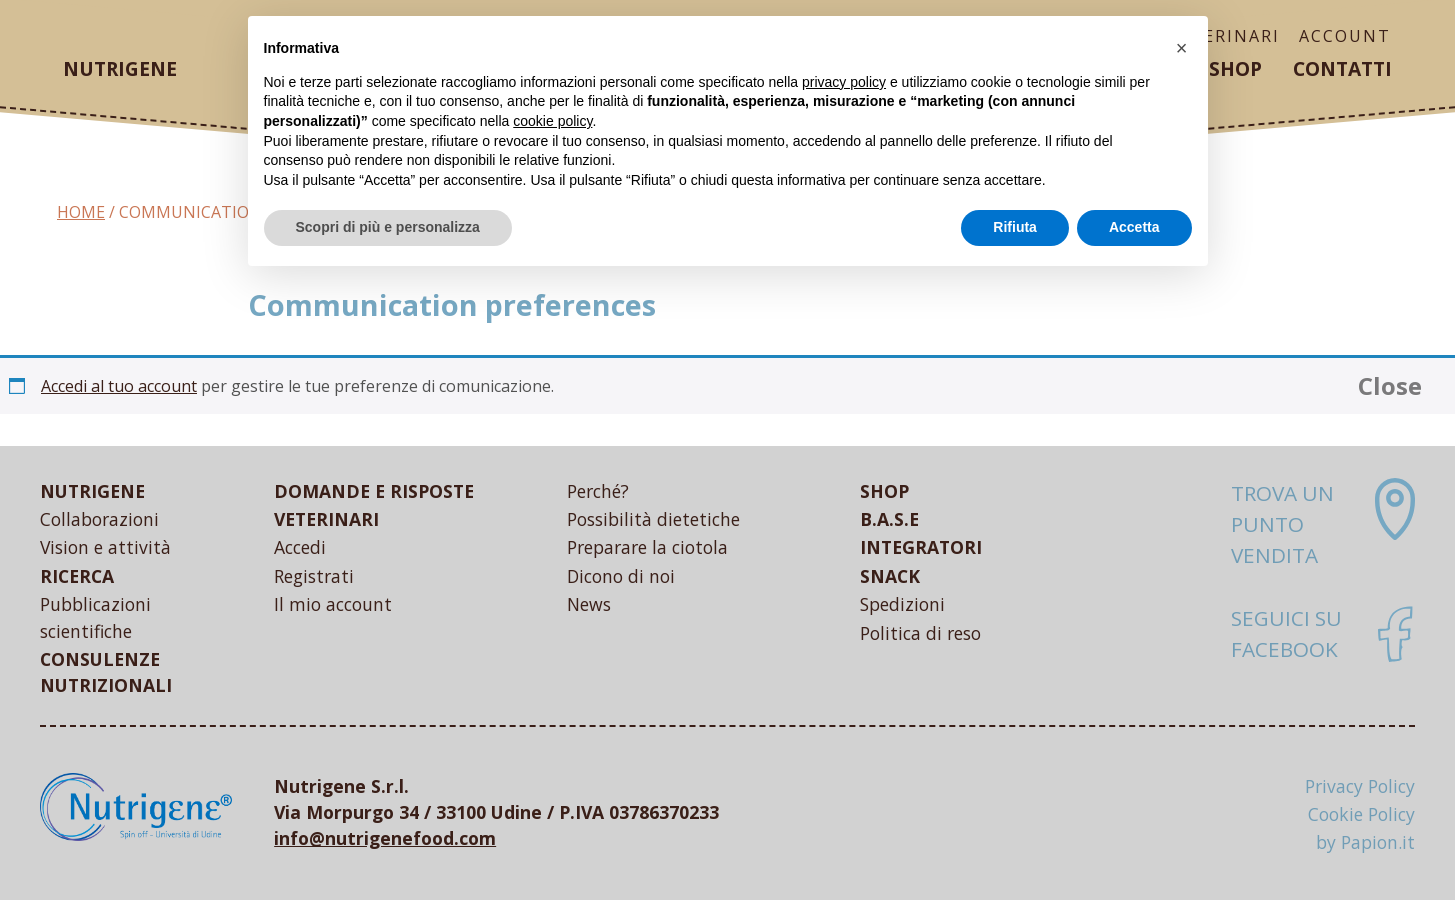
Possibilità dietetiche (653, 519)
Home (81, 212)
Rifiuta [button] (1015, 227)
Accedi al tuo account (119, 386)
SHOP (884, 491)
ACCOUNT (1345, 36)
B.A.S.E (889, 519)
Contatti (1342, 68)
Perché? (598, 491)
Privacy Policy (1360, 786)
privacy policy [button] (844, 82)
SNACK (890, 576)
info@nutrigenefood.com (385, 838)
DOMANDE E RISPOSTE (374, 491)
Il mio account (333, 604)
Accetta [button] (1134, 227)
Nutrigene (120, 68)
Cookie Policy (1361, 814)
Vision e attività (105, 547)
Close (1390, 386)
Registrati (314, 576)
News (589, 604)
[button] (1182, 48)
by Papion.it (1365, 842)
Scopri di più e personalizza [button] (388, 227)
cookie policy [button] (552, 121)
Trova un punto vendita (1282, 524)
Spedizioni (902, 604)
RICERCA (77, 576)
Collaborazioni (99, 519)
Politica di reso (920, 633)
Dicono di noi (621, 576)
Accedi (300, 547)
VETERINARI (326, 519)
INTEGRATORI (921, 547)
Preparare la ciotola (647, 547)
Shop (1235, 68)
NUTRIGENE (92, 491)
